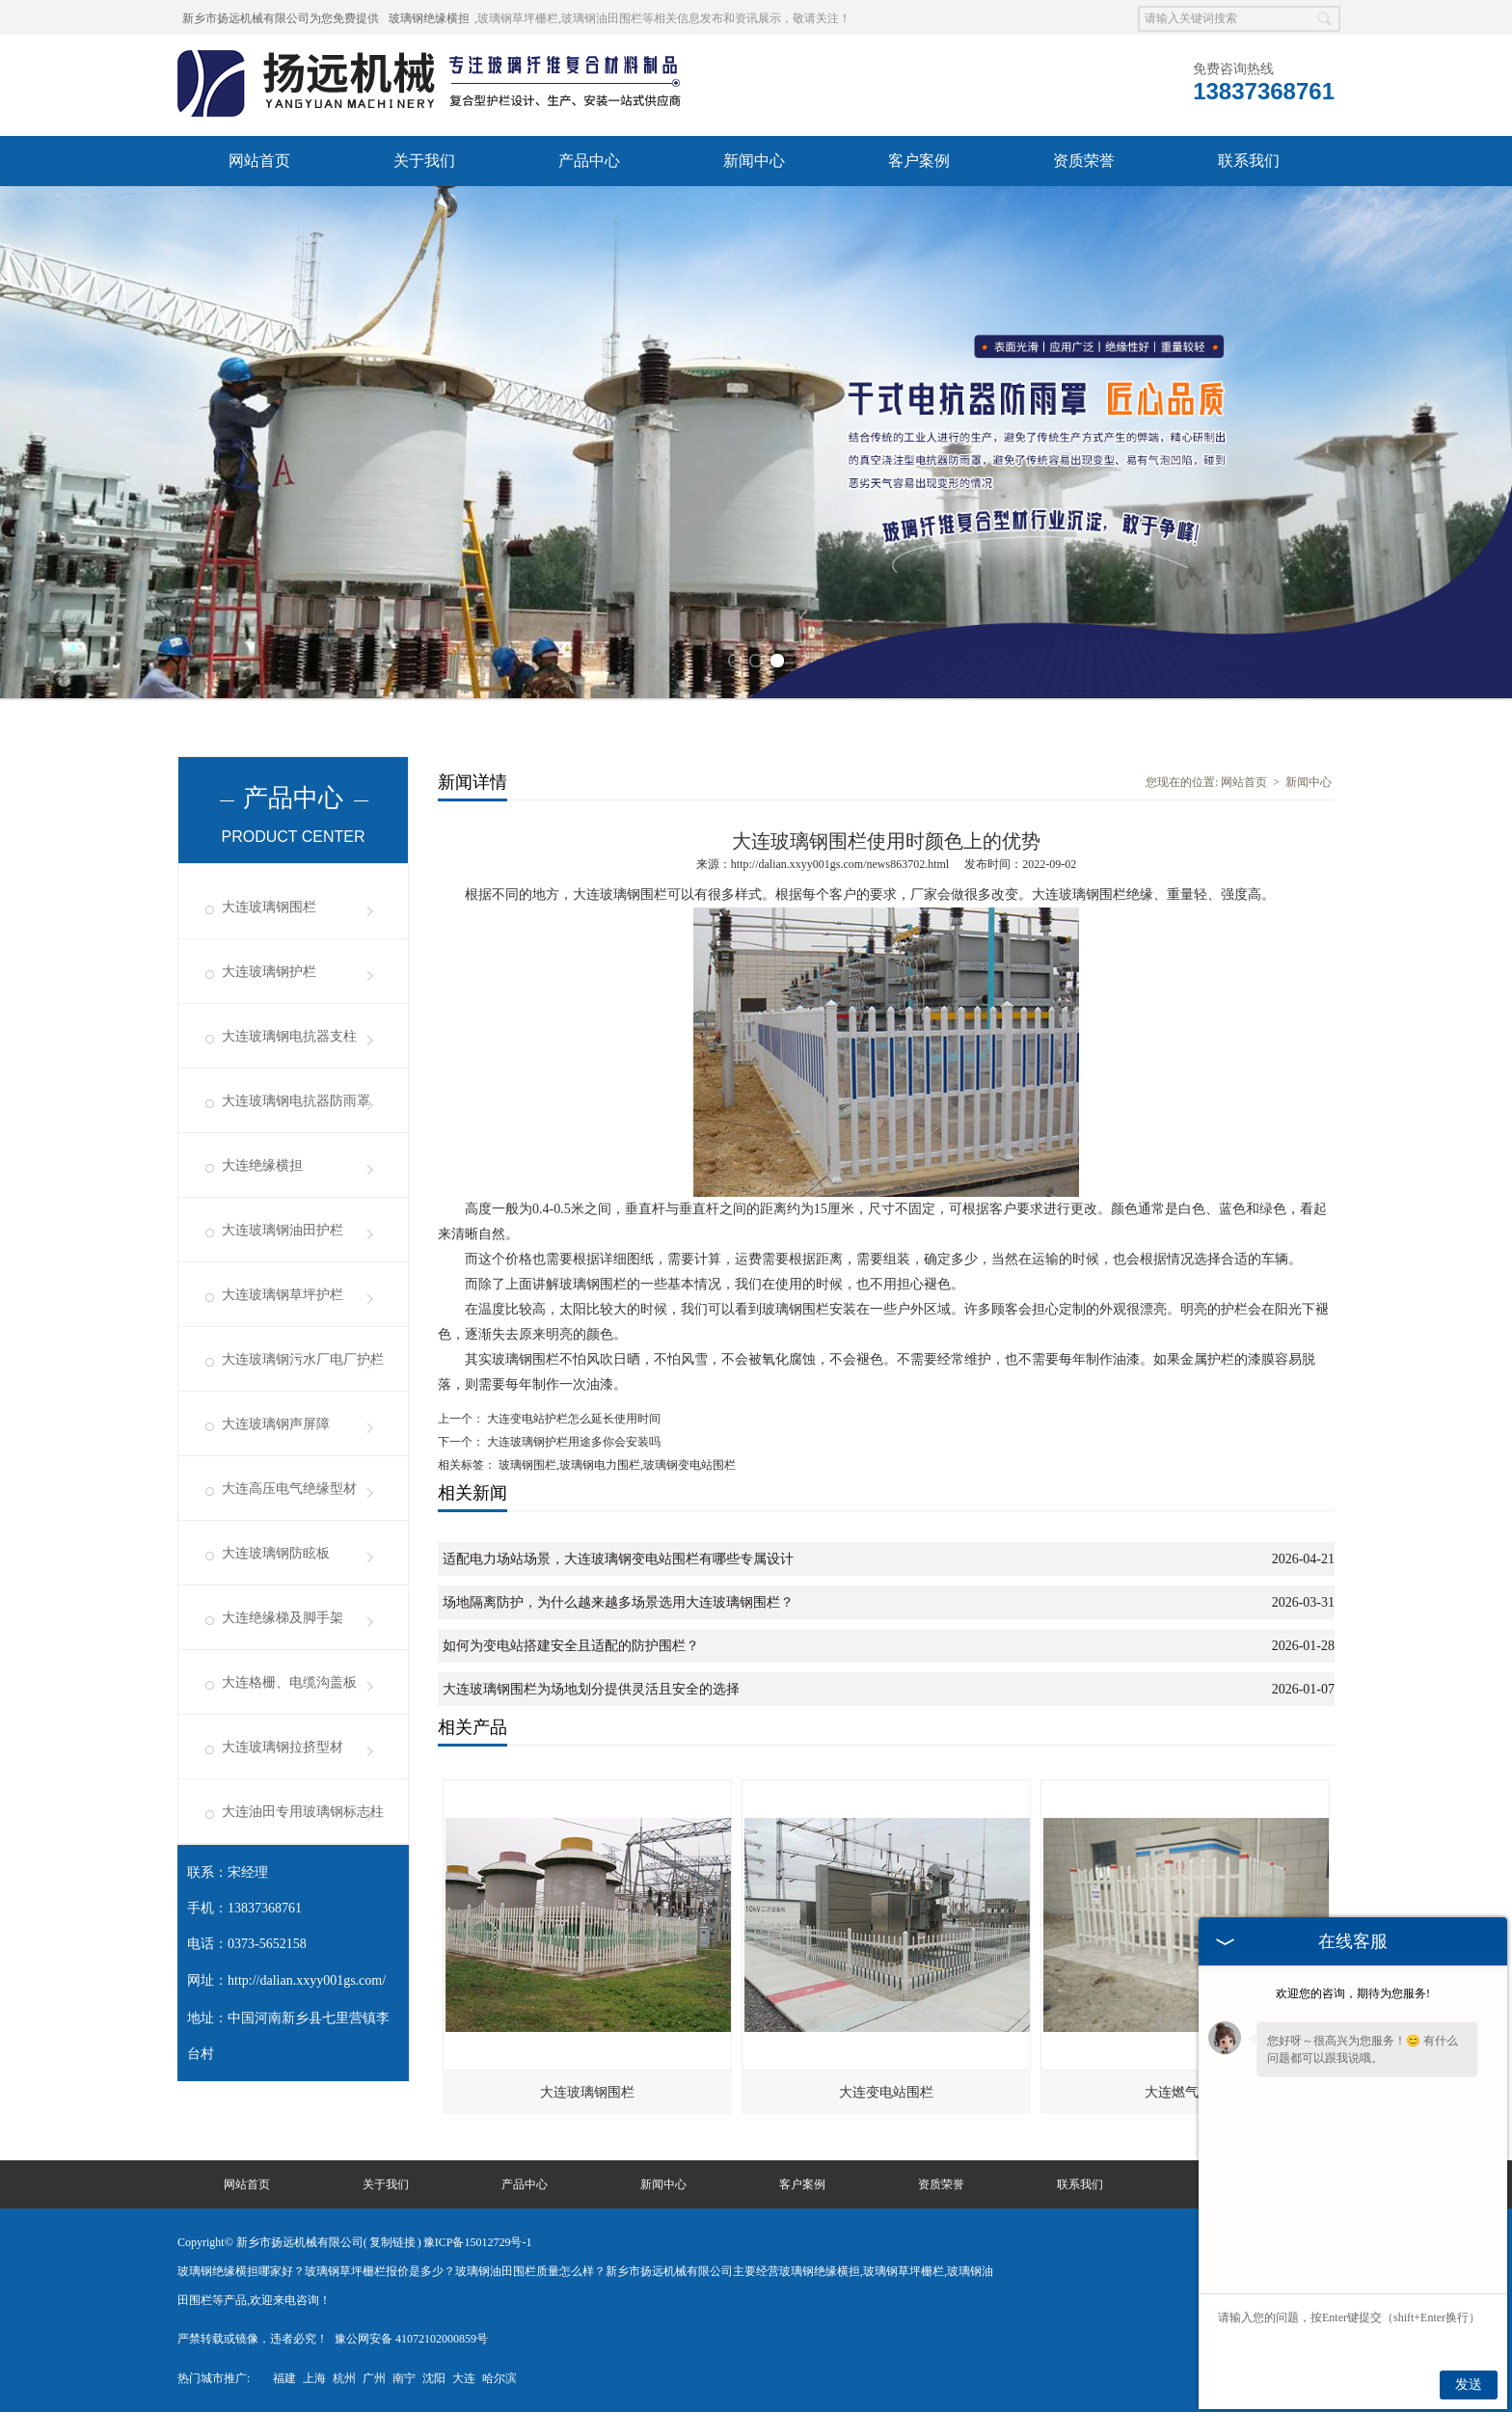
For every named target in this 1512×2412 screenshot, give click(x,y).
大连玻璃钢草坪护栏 (282, 1294)
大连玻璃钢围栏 (269, 907)
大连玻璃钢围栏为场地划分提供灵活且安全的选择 (591, 1689)
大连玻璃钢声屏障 (276, 1424)
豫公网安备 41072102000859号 (411, 2338)
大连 (463, 2378)
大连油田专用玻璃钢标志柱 (303, 1811)
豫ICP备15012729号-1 (477, 2242)
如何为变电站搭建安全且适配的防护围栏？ (571, 1646)
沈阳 (434, 2378)
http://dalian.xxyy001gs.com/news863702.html (840, 864)
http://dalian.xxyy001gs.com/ (307, 1980)
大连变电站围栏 (886, 2092)
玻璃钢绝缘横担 (429, 18)
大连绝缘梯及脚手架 (282, 1618)
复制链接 (392, 2242)
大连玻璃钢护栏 (269, 971)
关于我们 (424, 160)
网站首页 (259, 160)
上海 (314, 2378)
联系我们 (1249, 160)
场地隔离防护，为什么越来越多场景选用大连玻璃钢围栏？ (618, 1602)
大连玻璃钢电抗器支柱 (289, 1036)
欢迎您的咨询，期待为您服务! (1353, 1993)
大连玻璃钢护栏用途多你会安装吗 (572, 1442)
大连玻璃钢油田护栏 (282, 1230)
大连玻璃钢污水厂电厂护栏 (303, 1359)
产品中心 (589, 160)
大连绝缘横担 (262, 1165)
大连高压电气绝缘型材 (289, 1488)
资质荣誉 (1084, 160)
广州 (374, 2378)
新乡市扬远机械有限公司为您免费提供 (280, 18)
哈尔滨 (499, 2378)
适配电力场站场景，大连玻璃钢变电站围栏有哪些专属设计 (618, 1559)
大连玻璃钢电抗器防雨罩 (296, 1101)
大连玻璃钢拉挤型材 (282, 1747)
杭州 (344, 2378)
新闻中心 (754, 160)
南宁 (404, 2378)
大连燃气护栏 (1185, 2092)
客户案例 (919, 160)
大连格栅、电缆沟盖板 (289, 1682)
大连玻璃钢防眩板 (276, 1553)
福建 (284, 2378)
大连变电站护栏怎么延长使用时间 (572, 1418)
